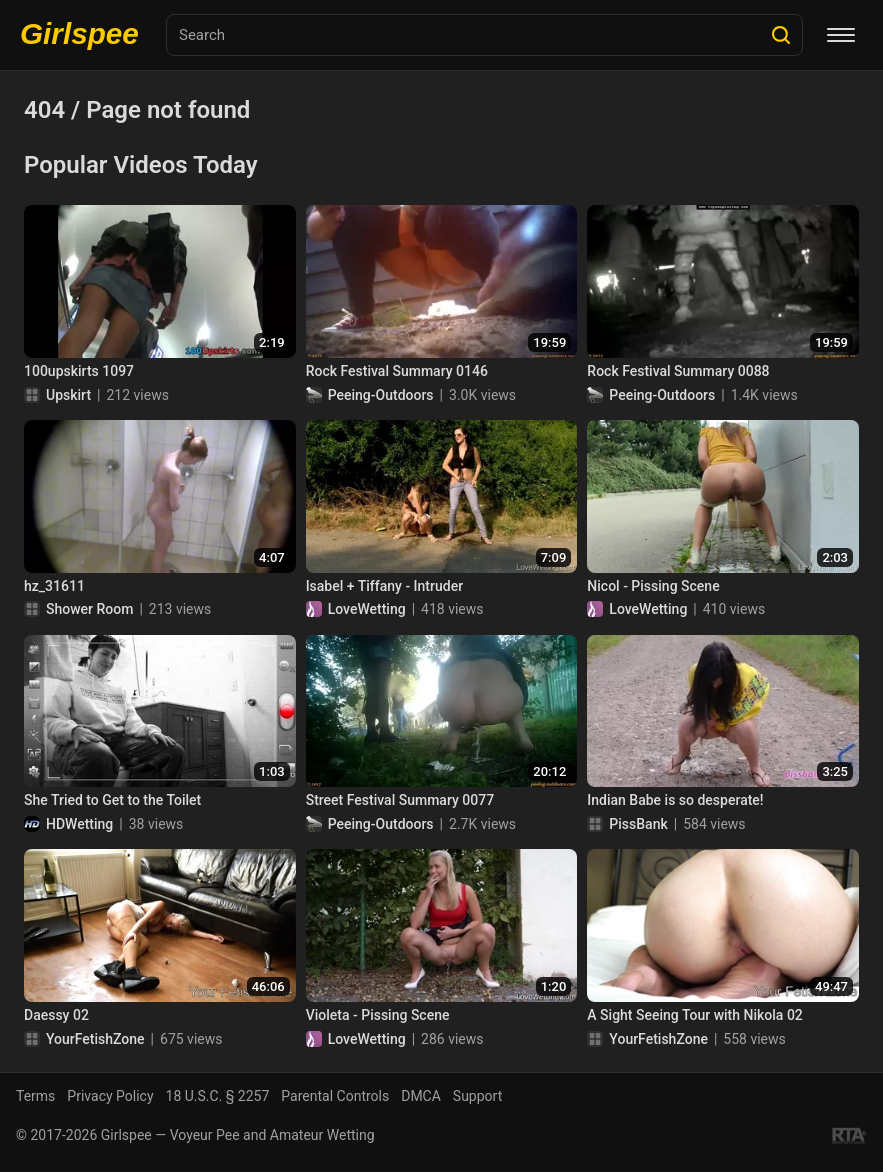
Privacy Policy (110, 1096)
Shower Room (89, 609)
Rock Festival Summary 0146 (397, 371)
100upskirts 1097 (79, 371)
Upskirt (68, 395)
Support (477, 1096)
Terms (35, 1096)
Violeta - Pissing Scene (378, 1015)
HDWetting (79, 824)
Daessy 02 (56, 1015)
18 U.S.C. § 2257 (218, 1096)
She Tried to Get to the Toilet (112, 800)
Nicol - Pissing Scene (653, 586)
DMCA (421, 1096)
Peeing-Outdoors (381, 395)
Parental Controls (335, 1096)
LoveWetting (367, 609)
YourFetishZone (95, 1039)
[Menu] (841, 35)
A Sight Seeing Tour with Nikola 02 (694, 1015)
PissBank (638, 824)
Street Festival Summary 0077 (400, 800)
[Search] (781, 35)
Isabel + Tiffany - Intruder (384, 586)
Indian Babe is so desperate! (675, 800)
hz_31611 (54, 586)
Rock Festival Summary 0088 (678, 371)
